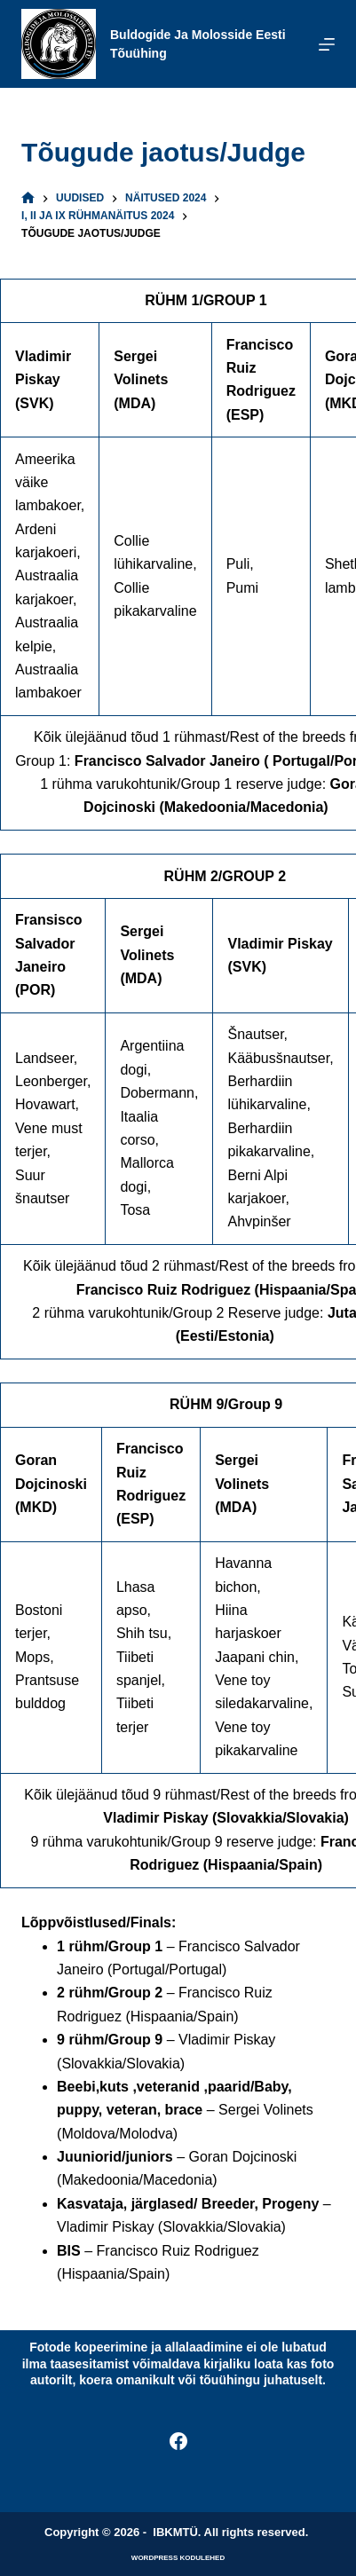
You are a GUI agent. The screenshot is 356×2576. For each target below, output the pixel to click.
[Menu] (327, 44)
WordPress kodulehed (178, 2558)
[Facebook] (178, 2441)
